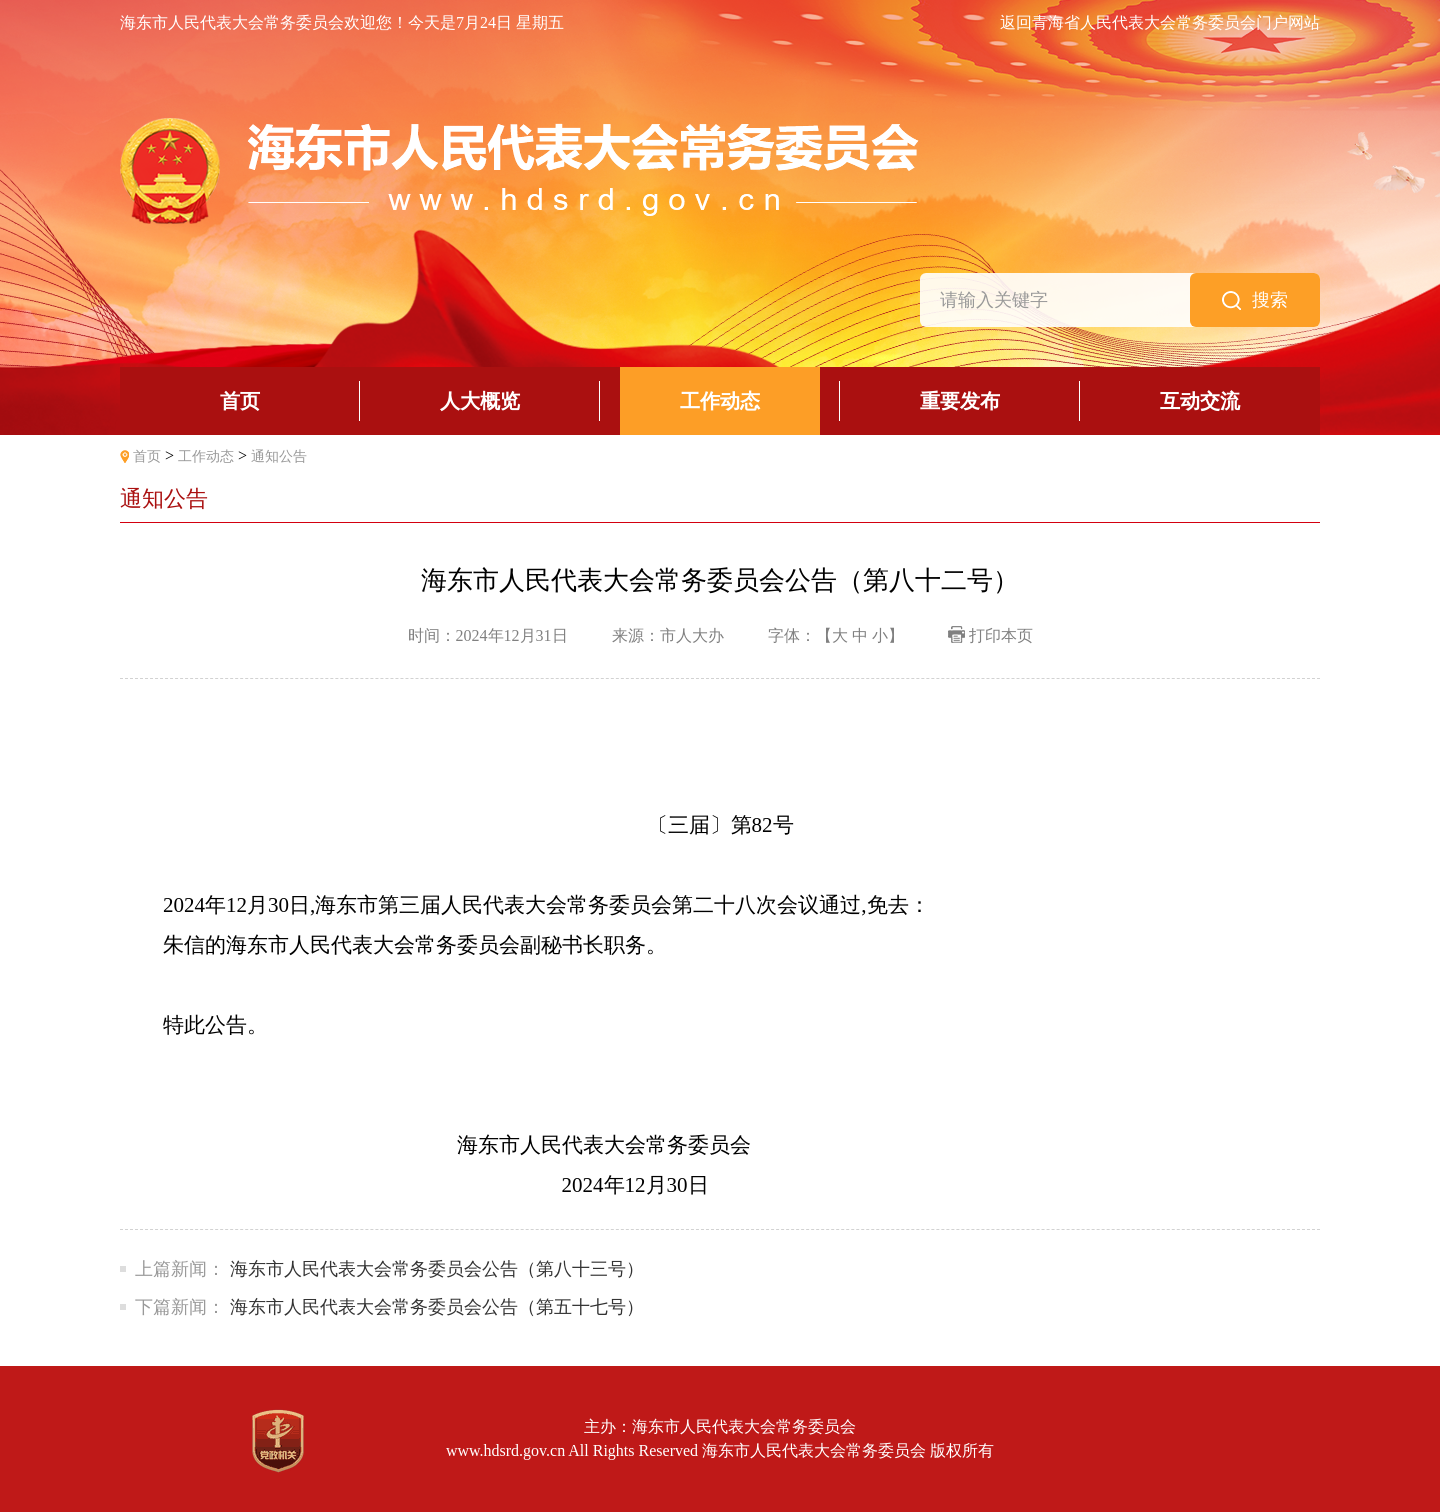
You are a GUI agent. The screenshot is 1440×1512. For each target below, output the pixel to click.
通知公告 (279, 456)
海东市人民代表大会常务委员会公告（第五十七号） (437, 1307)
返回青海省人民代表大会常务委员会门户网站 (1160, 23)
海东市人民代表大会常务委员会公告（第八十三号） (437, 1269)
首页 (147, 456)
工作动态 (206, 456)
